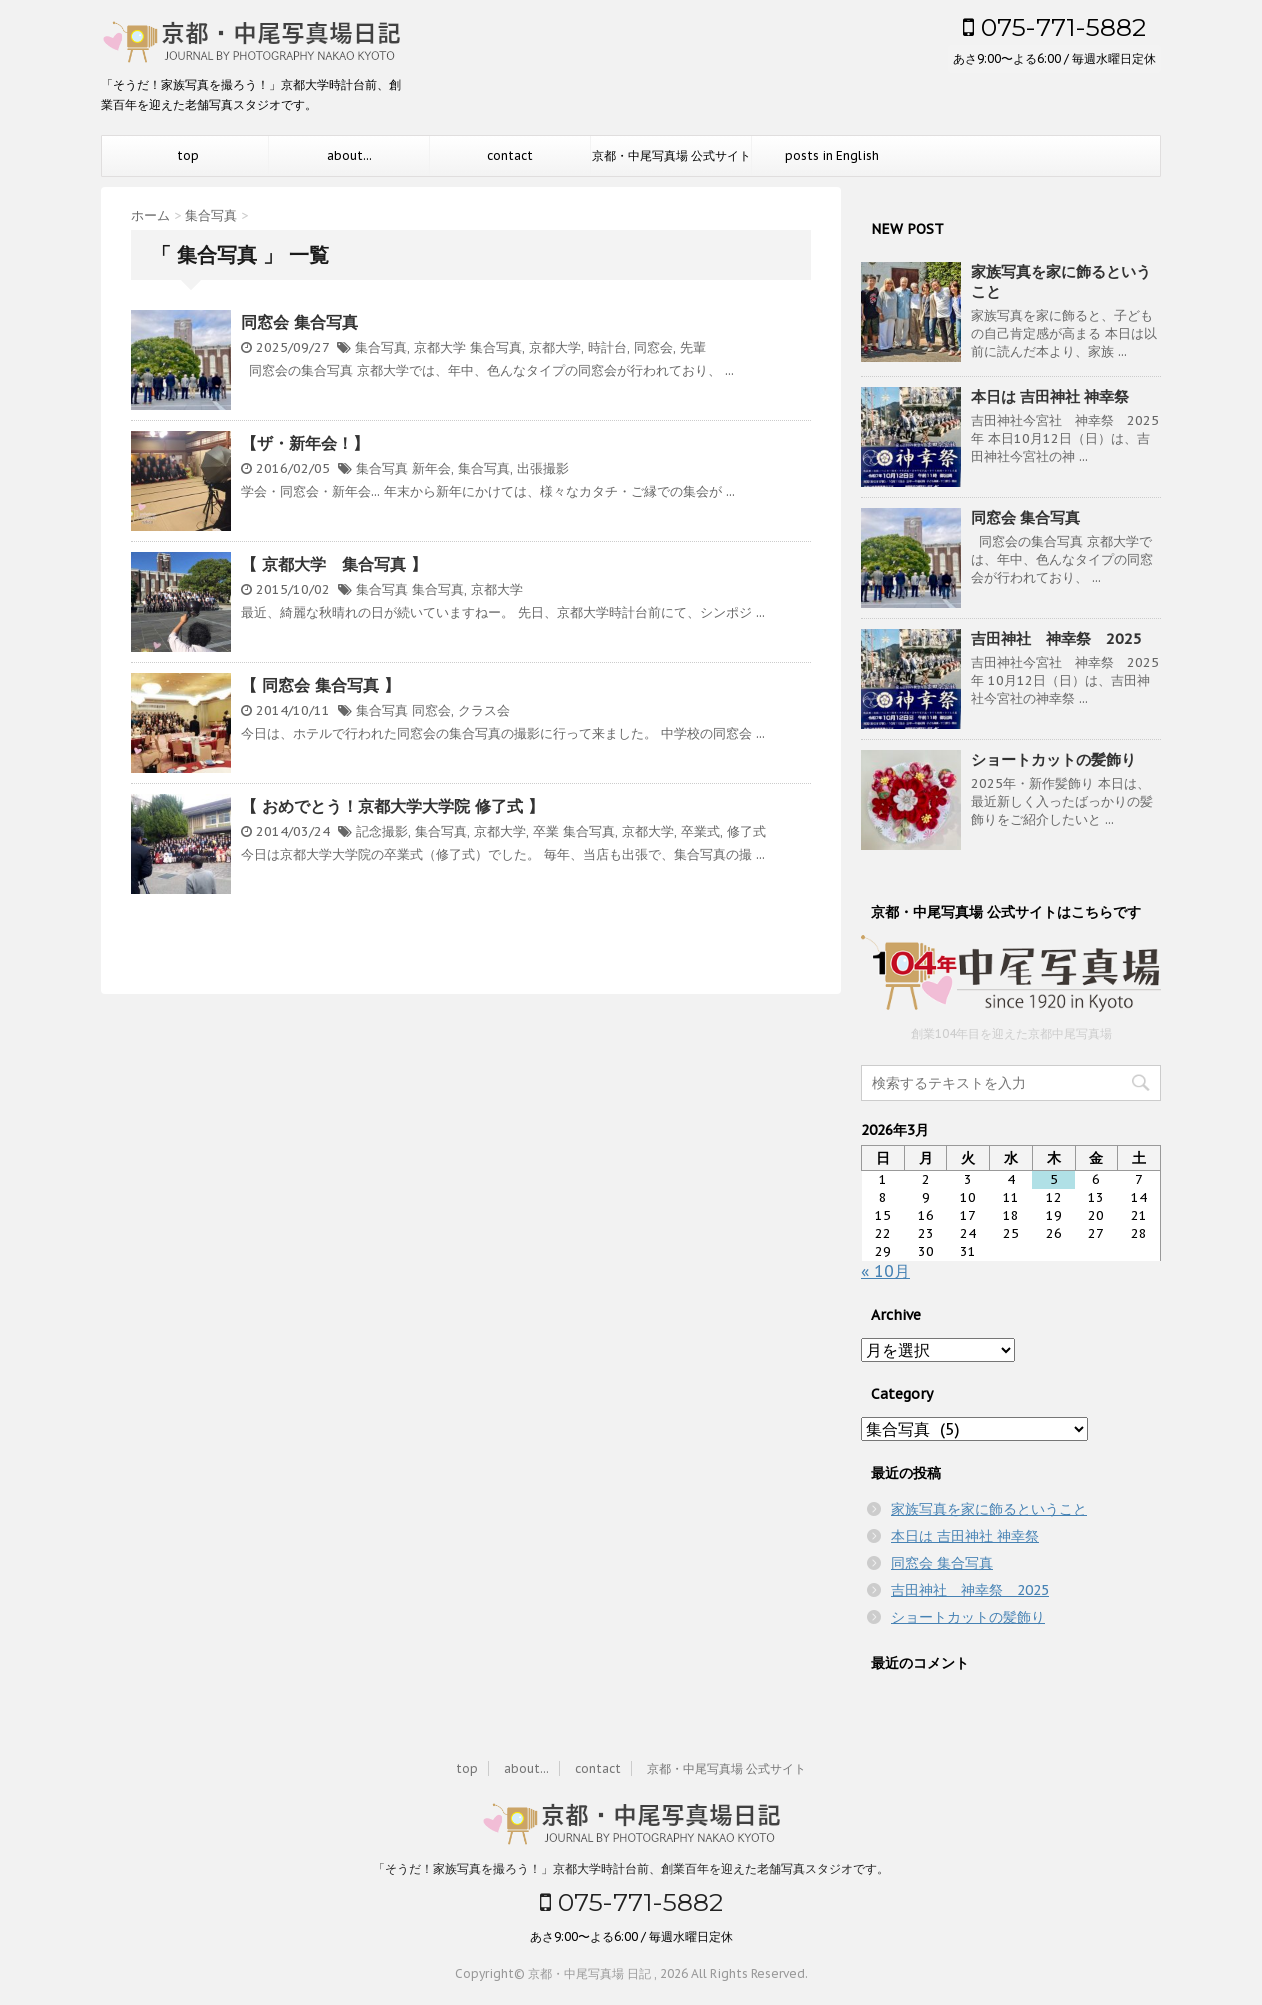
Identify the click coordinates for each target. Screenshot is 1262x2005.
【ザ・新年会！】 (305, 443)
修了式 (746, 831)
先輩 (693, 347)
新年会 (431, 468)
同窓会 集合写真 (299, 322)
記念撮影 (382, 831)
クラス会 (484, 710)
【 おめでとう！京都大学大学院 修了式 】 (392, 806)
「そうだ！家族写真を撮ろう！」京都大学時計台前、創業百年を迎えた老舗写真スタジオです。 (631, 1867)
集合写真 (381, 347)
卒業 (546, 831)
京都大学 (440, 347)
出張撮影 (543, 468)
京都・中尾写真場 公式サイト (671, 155)
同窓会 (653, 347)
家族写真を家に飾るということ (989, 1509)
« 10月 (885, 1271)
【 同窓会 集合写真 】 (320, 685)
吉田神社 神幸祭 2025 (1056, 638)
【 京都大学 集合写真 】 (334, 564)
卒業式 (700, 831)
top (188, 155)
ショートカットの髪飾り (1053, 759)
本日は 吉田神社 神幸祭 (1050, 396)
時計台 (607, 347)
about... (349, 155)
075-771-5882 (1054, 27)
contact (510, 155)
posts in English (832, 155)
